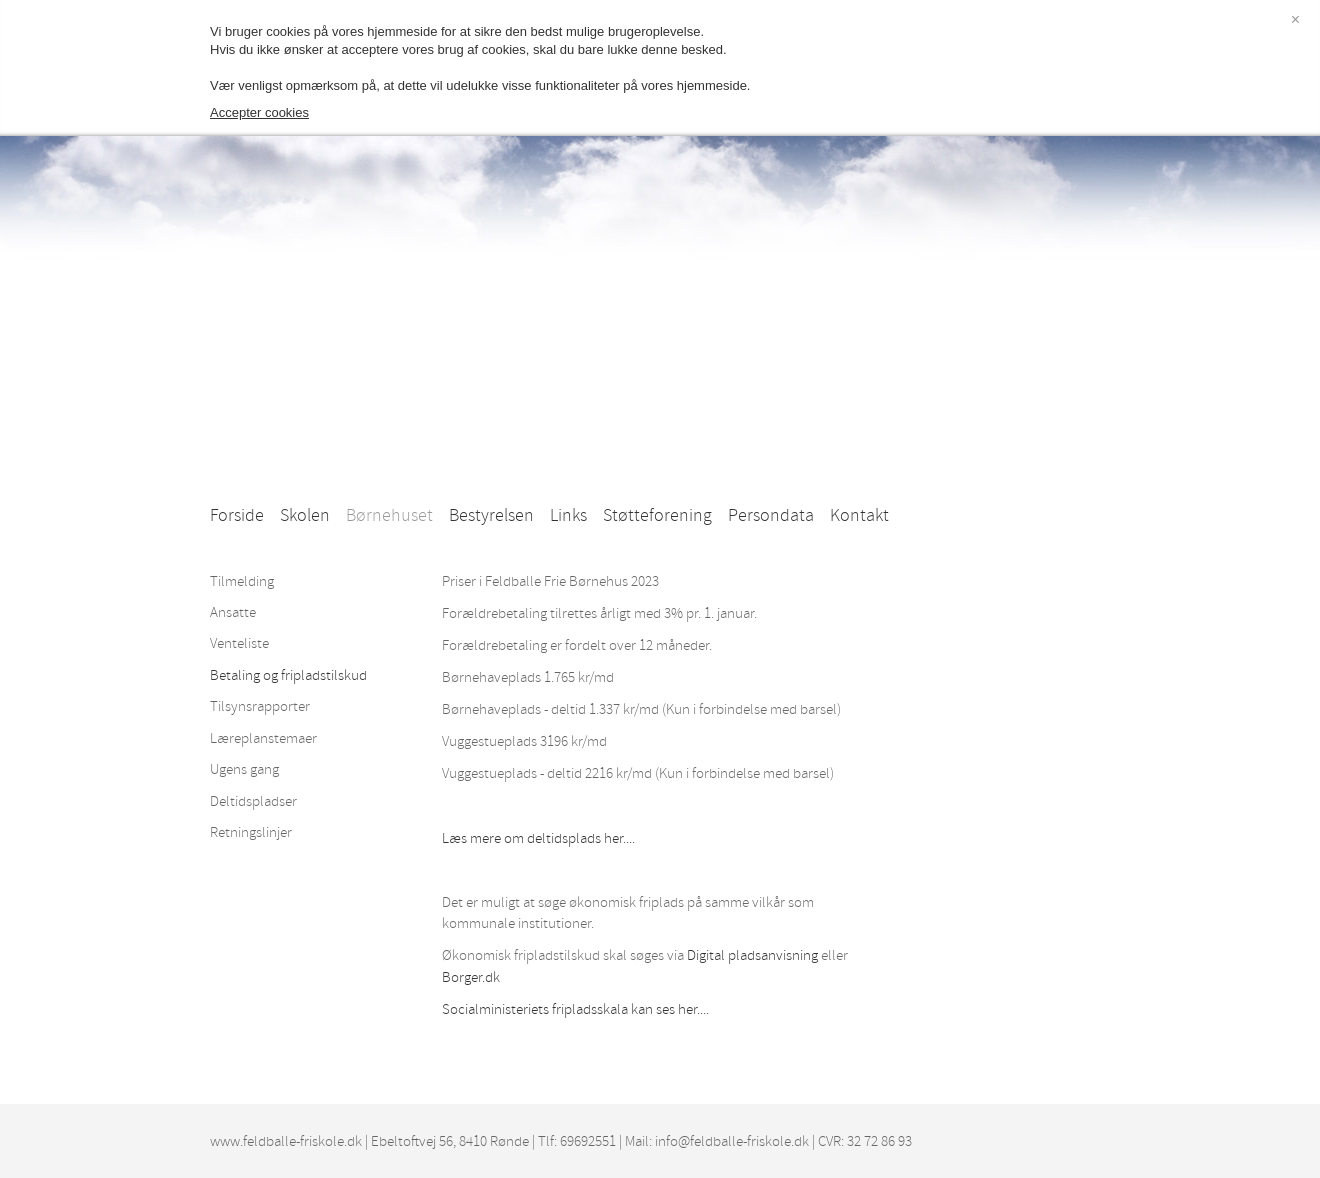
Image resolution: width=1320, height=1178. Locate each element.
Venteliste (239, 643)
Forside (237, 515)
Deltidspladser (253, 801)
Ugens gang (244, 769)
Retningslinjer (251, 832)
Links (568, 515)
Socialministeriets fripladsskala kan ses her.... (575, 1009)
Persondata (771, 515)
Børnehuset (389, 515)
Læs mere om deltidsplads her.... (538, 838)
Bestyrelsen (491, 515)
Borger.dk (471, 977)
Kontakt (859, 515)
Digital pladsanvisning (752, 955)
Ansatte (233, 612)
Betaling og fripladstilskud (288, 675)
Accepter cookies (259, 112)
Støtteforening (657, 515)
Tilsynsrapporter (260, 706)
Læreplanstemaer (263, 738)
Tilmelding (242, 581)
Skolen (305, 515)
